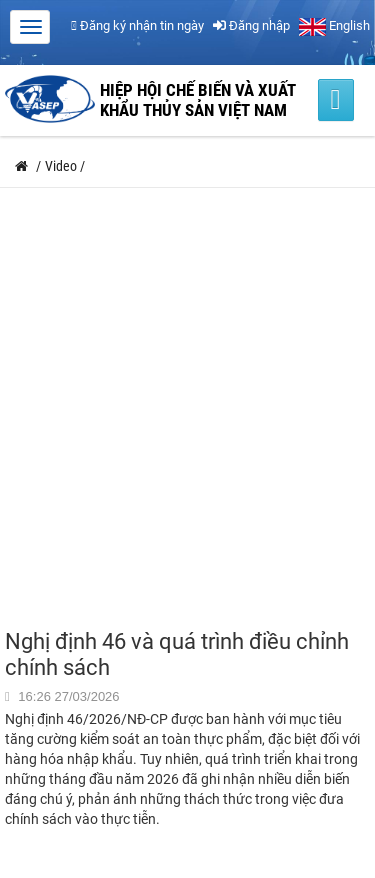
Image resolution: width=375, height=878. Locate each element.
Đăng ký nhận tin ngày (137, 25)
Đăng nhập (251, 25)
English (334, 25)
